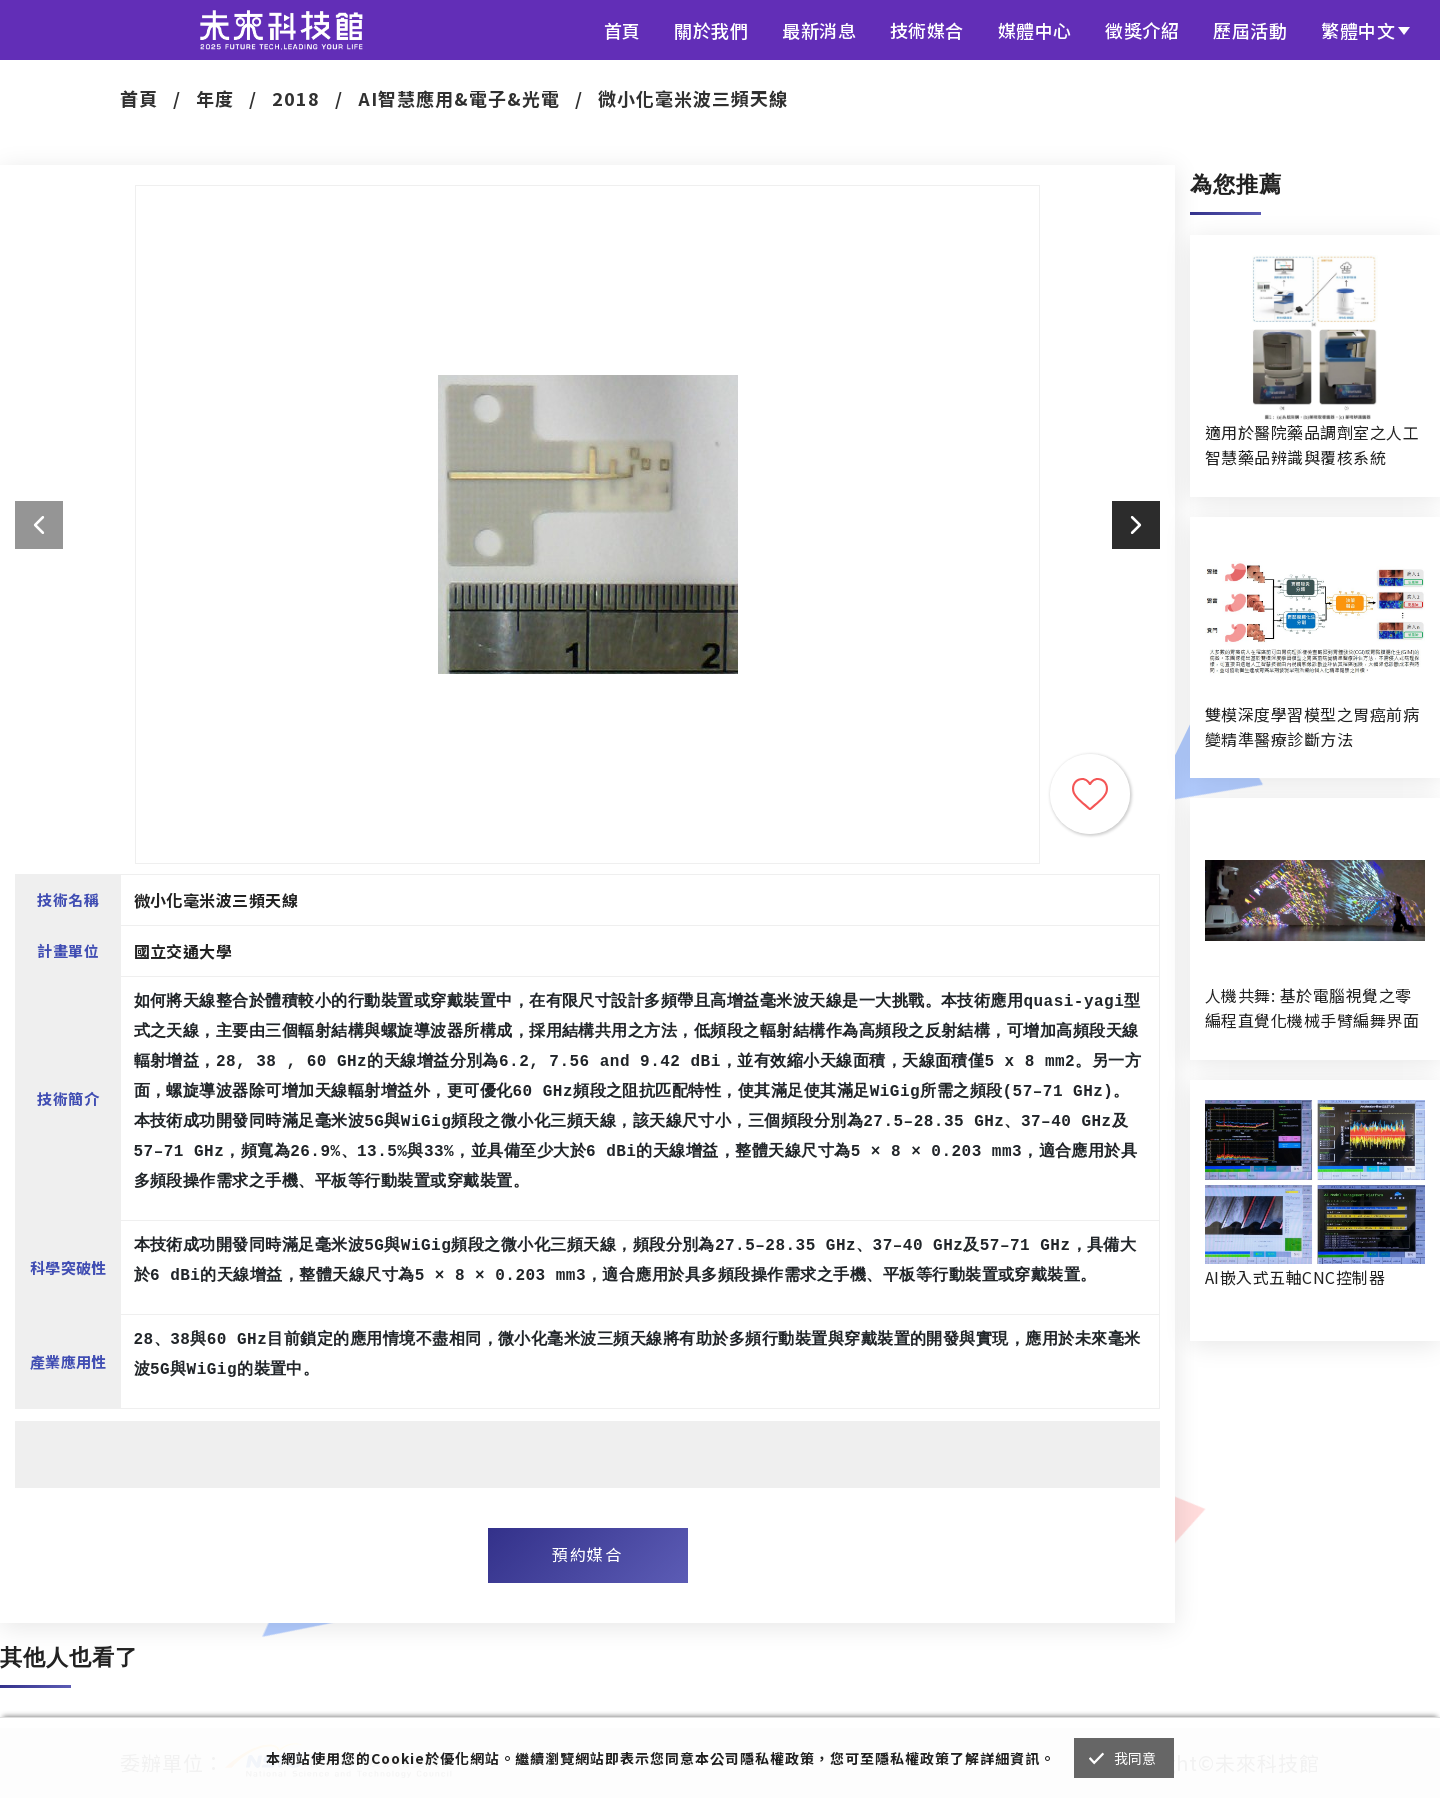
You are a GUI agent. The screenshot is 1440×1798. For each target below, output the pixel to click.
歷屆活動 (1250, 30)
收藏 (1090, 794)
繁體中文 (1358, 30)
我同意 (1135, 1758)
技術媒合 (927, 30)
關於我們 (711, 30)
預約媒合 (587, 1554)
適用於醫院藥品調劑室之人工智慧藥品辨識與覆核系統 (1312, 444)
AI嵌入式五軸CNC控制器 (1295, 1277)
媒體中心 (1035, 30)
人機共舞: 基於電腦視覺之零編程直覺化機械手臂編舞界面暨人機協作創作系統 (1312, 1008)
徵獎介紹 (1142, 30)
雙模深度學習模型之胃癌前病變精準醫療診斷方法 (1312, 726)
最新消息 (819, 30)
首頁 (622, 30)
